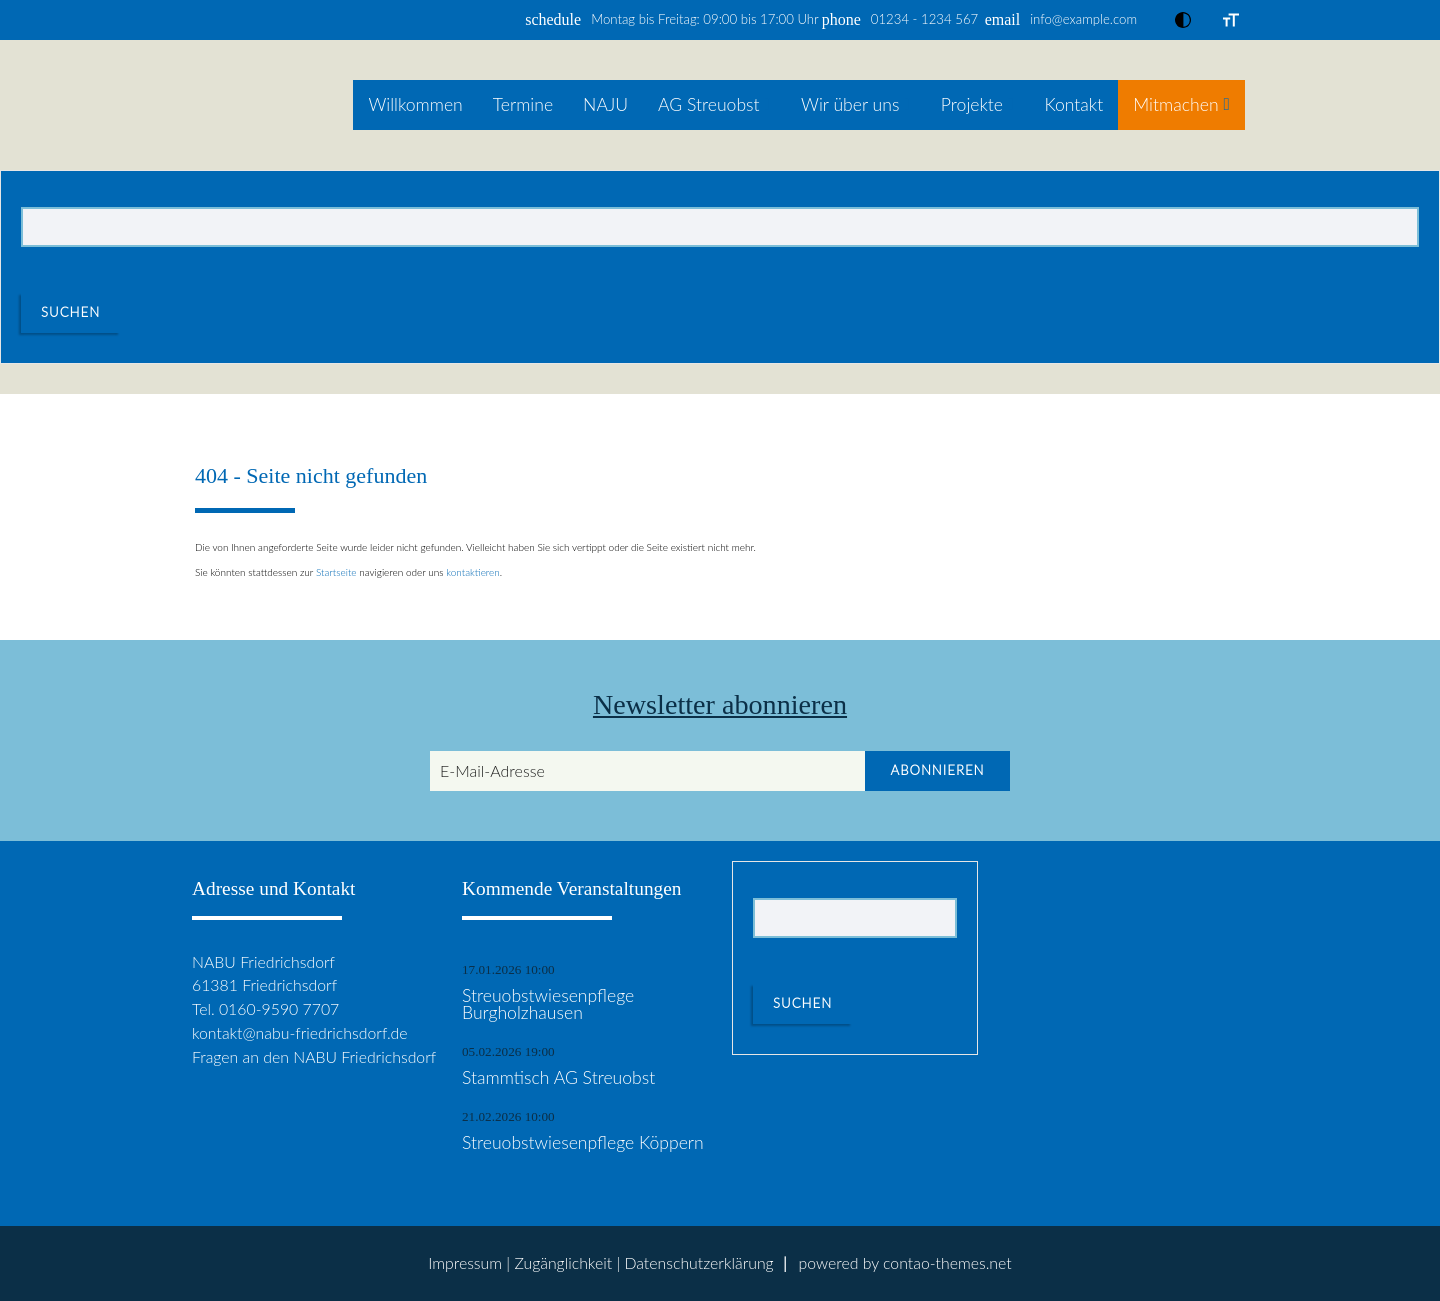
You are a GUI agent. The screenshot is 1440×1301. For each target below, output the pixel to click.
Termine (523, 104)
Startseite (336, 572)
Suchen (70, 312)
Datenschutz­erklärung (698, 1262)
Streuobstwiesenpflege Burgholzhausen (548, 1004)
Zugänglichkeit (563, 1262)
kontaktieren (473, 572)
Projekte (972, 104)
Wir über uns (850, 104)
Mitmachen (1175, 104)
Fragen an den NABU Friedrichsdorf (314, 1056)
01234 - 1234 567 (924, 19)
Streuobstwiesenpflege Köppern (583, 1143)
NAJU (605, 104)
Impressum (465, 1262)
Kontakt (1073, 104)
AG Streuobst (709, 104)
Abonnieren (937, 770)
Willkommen (415, 104)
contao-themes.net (947, 1262)
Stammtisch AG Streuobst (558, 1078)
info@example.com (1083, 19)
